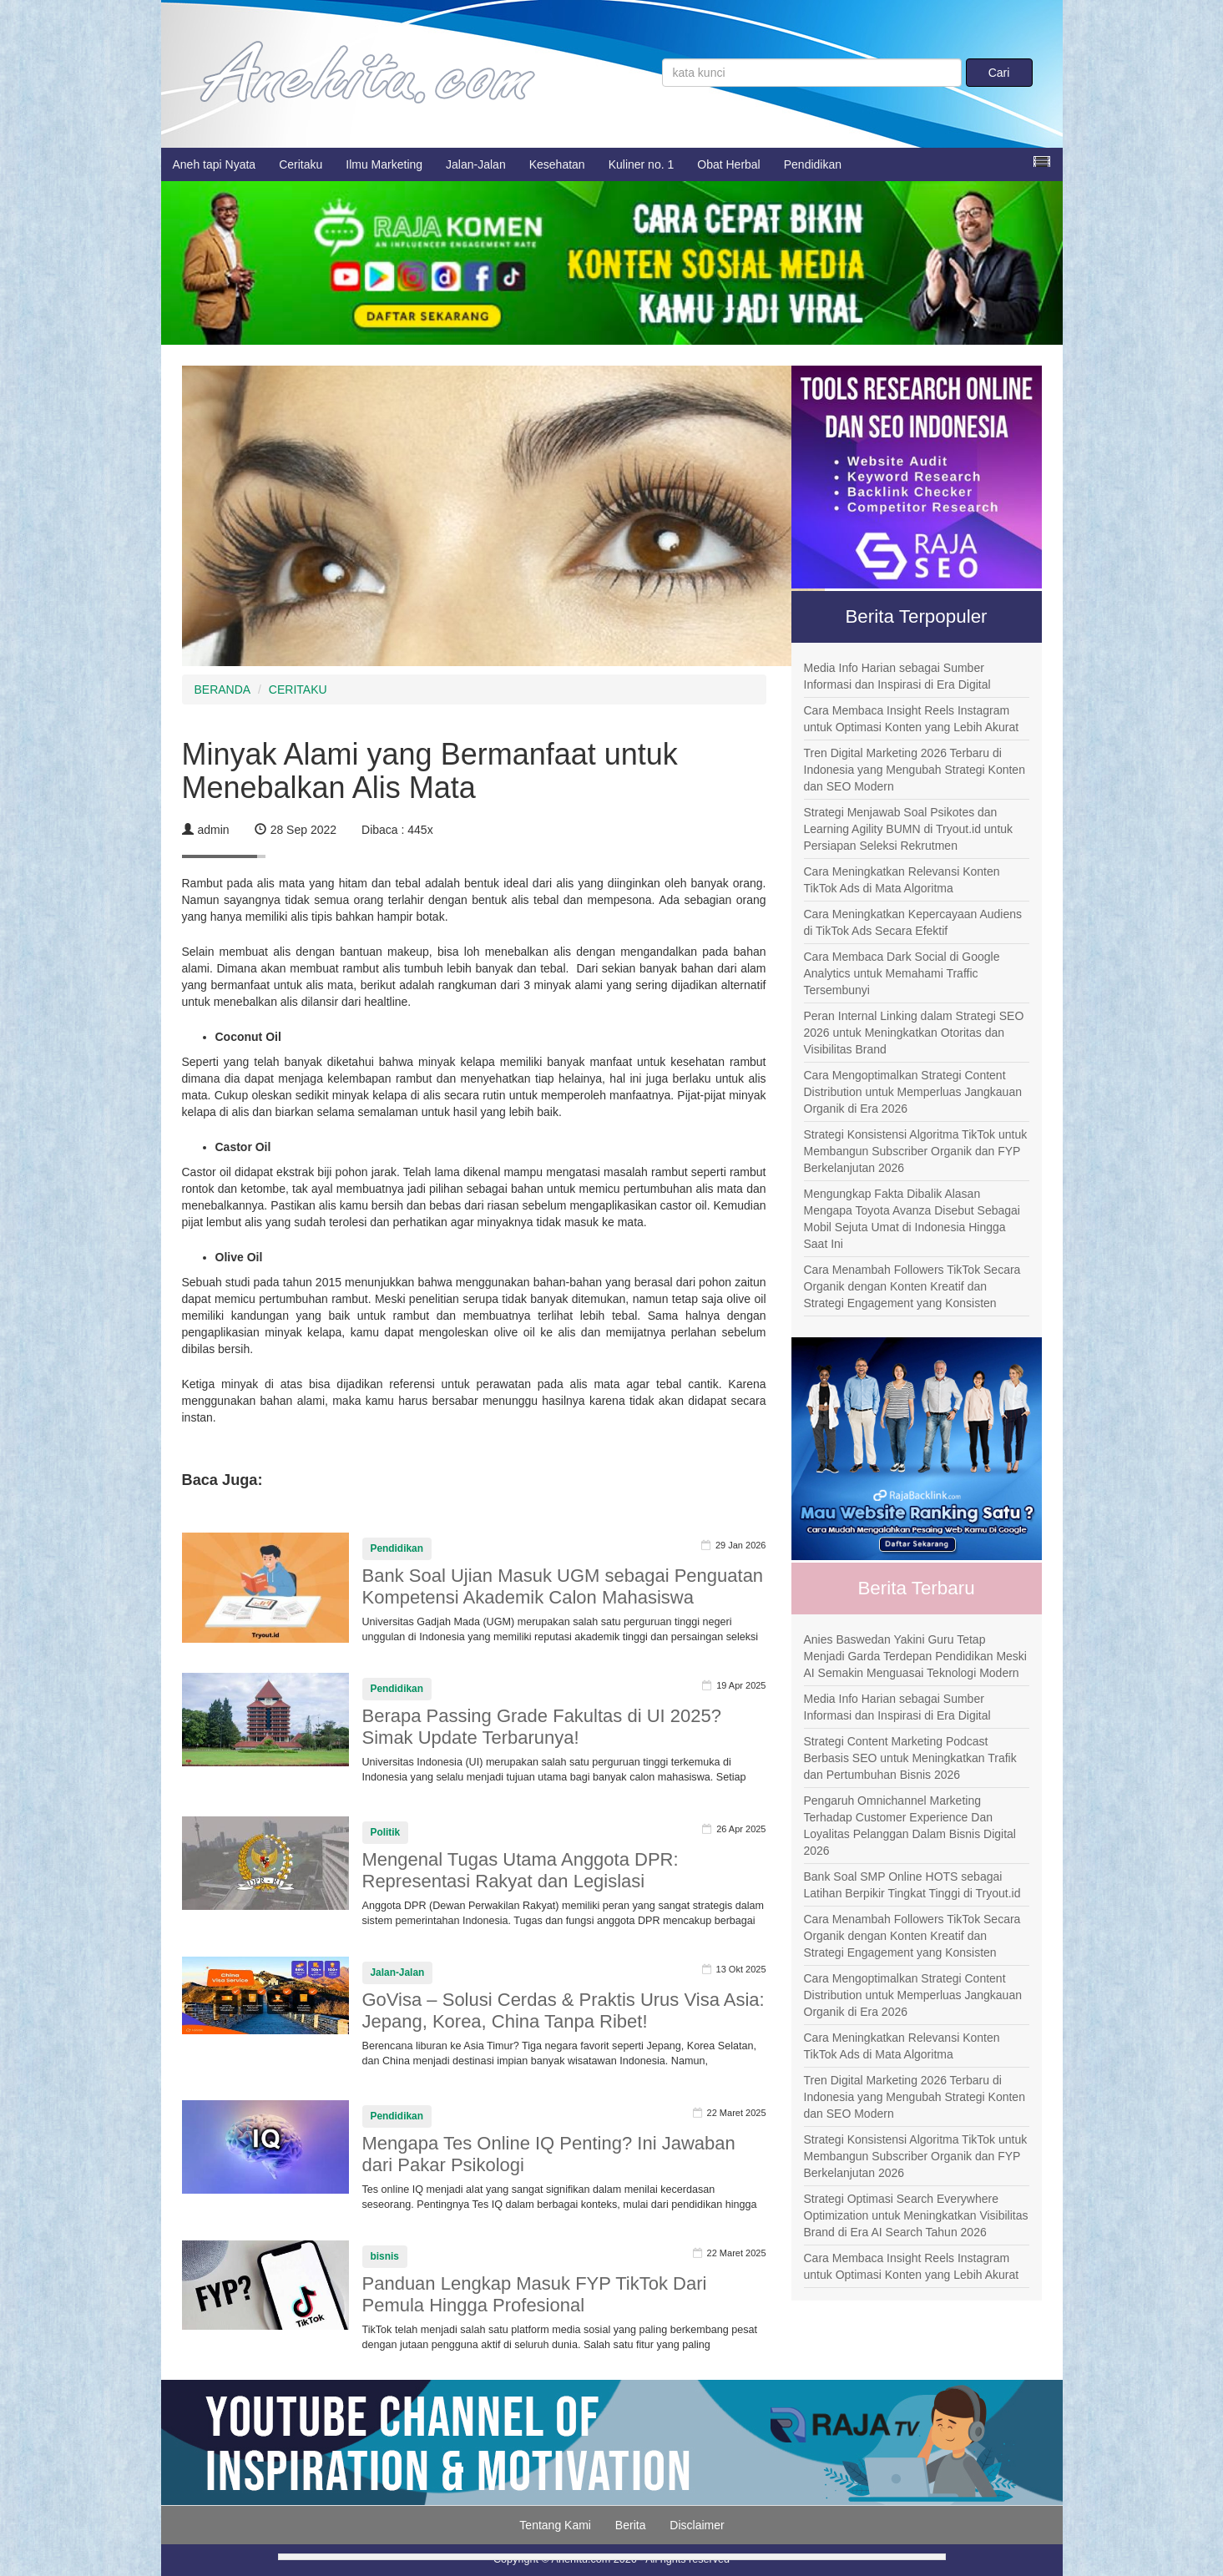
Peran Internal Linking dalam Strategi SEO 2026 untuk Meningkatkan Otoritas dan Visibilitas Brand (914, 1032)
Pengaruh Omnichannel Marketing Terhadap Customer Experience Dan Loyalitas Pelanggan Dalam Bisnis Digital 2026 (910, 1825)
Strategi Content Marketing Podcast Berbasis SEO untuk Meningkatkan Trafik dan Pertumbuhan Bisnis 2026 (910, 1758)
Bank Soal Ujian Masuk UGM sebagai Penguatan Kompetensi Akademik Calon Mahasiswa (563, 1586)
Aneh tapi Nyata (214, 164)
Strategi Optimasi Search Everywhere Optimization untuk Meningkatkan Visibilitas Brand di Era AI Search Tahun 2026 (916, 2215)
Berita (630, 2525)
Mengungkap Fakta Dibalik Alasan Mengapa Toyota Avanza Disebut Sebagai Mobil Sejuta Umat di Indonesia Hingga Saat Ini (912, 1218)
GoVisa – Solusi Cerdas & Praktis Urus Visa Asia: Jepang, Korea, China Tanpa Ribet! (563, 2010)
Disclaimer (697, 2525)
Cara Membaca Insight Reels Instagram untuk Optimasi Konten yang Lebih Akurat (911, 719)
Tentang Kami (555, 2525)
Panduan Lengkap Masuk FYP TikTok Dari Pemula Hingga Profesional (534, 2294)
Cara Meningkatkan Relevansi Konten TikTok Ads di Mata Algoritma (902, 880)
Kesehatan (557, 164)
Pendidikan (812, 164)
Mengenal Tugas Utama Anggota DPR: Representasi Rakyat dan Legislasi (520, 1870)
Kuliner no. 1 (642, 164)
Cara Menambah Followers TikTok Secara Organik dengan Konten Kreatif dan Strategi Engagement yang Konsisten (912, 1286)
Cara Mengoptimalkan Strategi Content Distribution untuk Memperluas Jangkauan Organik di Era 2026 (913, 1091)
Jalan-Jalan (476, 164)
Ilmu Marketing (384, 164)
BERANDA (223, 689)
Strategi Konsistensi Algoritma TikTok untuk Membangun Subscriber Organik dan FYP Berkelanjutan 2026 (916, 1151)
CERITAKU (298, 689)
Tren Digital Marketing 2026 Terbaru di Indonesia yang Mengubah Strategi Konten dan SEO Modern (914, 769)
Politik (386, 1832)
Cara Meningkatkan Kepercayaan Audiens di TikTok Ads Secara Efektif (913, 922)
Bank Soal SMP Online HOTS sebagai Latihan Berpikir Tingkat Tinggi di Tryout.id (912, 1885)
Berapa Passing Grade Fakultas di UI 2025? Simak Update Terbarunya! (541, 1726)
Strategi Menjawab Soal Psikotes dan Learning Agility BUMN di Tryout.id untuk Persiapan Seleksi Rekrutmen (908, 829)
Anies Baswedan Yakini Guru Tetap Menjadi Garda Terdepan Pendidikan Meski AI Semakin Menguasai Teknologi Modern (915, 1656)
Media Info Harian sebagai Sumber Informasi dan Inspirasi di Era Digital (897, 676)
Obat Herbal (728, 164)
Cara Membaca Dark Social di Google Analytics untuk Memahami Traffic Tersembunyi (902, 973)
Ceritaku (300, 164)
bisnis (385, 2256)
